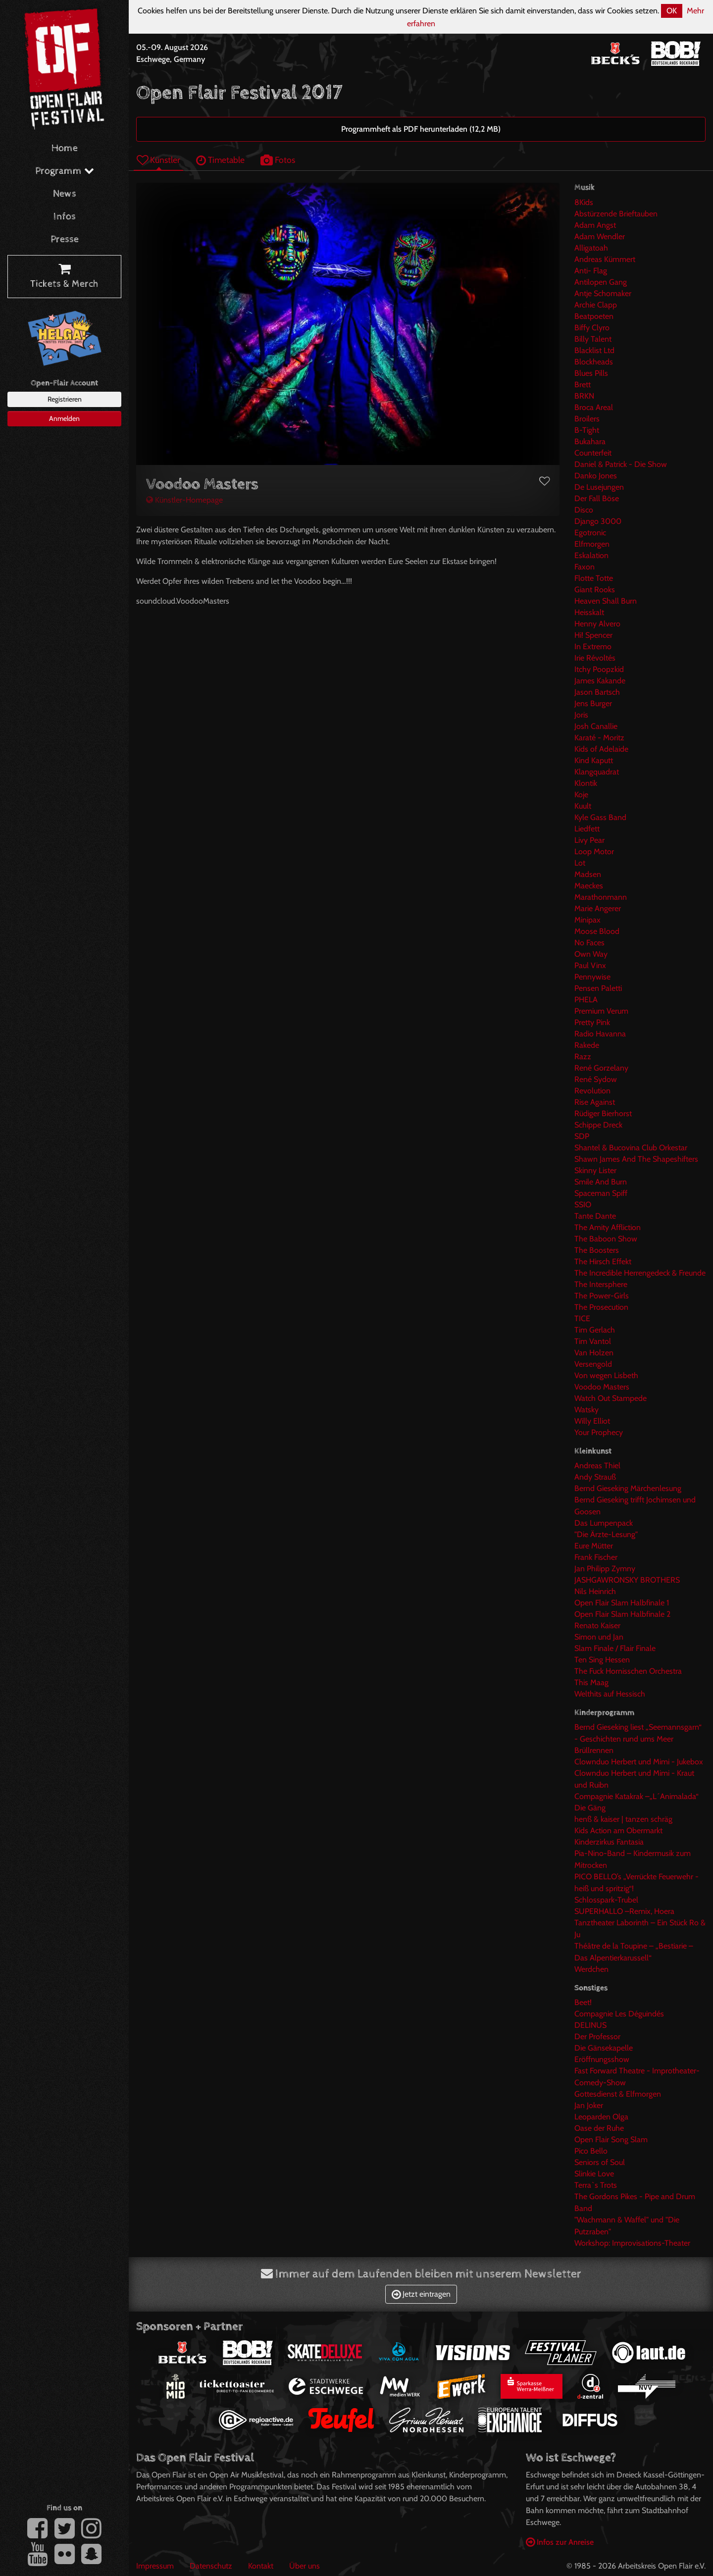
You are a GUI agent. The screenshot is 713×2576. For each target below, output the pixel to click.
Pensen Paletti (598, 988)
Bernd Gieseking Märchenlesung (627, 1488)
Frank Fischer (595, 1557)
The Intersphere (600, 1284)
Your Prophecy (598, 1432)
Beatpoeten (593, 316)
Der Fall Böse (596, 498)
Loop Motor (594, 851)
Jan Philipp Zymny (604, 1568)
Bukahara (590, 441)
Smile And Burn (600, 1181)
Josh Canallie (595, 726)
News (64, 194)
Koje (581, 794)
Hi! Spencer (593, 635)
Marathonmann (600, 897)
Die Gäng (590, 1807)
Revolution (592, 1090)
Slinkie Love (594, 2173)
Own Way (591, 954)
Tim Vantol (592, 1341)
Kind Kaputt (593, 760)
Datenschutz (211, 2566)
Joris (581, 715)
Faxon (584, 566)
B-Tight (586, 430)
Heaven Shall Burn (605, 601)
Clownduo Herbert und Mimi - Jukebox (638, 1761)
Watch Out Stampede (610, 1398)
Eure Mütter (593, 1545)
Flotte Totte (593, 578)
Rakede (586, 1045)
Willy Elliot (592, 1421)
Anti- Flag (590, 270)
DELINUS (590, 2025)
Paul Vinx (590, 965)
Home (64, 148)
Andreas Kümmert (604, 259)
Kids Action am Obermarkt (618, 1830)
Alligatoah (591, 248)
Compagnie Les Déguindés (619, 2013)
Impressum (155, 2566)
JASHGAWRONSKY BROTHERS (627, 1580)
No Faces (589, 942)
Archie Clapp (595, 304)
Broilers (587, 418)
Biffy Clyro (592, 327)
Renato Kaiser (597, 1625)
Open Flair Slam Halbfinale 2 (622, 1614)
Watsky (586, 1409)
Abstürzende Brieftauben (616, 213)
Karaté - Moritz (599, 737)
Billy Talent (592, 339)
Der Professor (597, 2036)
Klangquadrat (596, 771)
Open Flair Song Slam (611, 2139)
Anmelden (64, 418)
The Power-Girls (601, 1295)
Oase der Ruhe (599, 2128)
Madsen (587, 874)
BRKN (584, 396)
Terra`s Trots (595, 2185)
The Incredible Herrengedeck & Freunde (640, 1273)
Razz (582, 1056)
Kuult (582, 806)
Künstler (158, 160)
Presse (65, 239)
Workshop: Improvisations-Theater (632, 2243)
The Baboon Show (605, 1238)
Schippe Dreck (598, 1125)
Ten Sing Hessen (602, 1659)
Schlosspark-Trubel (606, 1900)
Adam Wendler (599, 236)
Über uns (304, 2566)
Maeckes (588, 885)
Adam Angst (595, 225)
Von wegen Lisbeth (606, 1375)
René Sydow (595, 1079)
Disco (583, 510)
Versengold (593, 1364)
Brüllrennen (593, 1750)
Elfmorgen (592, 544)
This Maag (591, 1682)
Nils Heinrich (595, 1591)
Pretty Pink (592, 1022)
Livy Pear (589, 840)
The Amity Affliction (607, 1227)
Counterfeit (592, 453)
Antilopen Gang (600, 282)
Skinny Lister (595, 1170)
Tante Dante (595, 1216)
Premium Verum (601, 1011)
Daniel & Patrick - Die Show (620, 464)
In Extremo (592, 646)
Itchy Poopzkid (599, 669)
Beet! (583, 2002)
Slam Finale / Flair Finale (615, 1648)
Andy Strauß (595, 1477)
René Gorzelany (601, 1068)
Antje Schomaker (602, 293)
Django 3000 (597, 521)
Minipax (587, 920)
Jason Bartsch (597, 692)
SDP (581, 1136)
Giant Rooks (594, 589)
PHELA (586, 999)
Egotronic (590, 532)
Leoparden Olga (601, 2116)
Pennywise (592, 976)
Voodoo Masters (601, 1386)
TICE (582, 1318)
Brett (582, 384)
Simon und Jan (598, 1637)
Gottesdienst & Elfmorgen (617, 2094)
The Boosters (596, 1250)
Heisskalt (589, 612)
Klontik (585, 783)
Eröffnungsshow (601, 2059)
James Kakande (599, 680)
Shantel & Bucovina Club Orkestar (630, 1147)
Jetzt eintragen (421, 2294)
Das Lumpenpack (603, 1523)
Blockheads (593, 361)
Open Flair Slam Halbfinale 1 (621, 1602)
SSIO (582, 1204)
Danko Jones (595, 475)
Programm (64, 171)
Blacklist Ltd (594, 350)
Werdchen (591, 1969)
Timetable (220, 160)
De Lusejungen (599, 487)
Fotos (277, 160)
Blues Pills (591, 373)
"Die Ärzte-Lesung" (606, 1534)
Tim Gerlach (594, 1330)
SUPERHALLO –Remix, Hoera (624, 1911)
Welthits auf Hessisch (609, 1694)
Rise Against (594, 1102)
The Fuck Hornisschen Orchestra (628, 1671)
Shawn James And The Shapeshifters (636, 1159)
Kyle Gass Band (600, 817)
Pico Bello (591, 2151)
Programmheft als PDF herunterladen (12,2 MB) (421, 129)
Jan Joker (588, 2105)
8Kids (583, 202)
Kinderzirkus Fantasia (609, 1842)
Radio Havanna (600, 1033)
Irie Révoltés (594, 658)
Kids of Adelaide (601, 749)
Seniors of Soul (599, 2162)
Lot (579, 863)
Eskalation (591, 555)
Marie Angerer (597, 908)
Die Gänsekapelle (603, 2048)
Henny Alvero (597, 623)
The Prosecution (601, 1307)
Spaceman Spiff (600, 1193)
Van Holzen (593, 1352)
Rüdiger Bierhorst (603, 1113)
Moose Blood (596, 931)
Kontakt (260, 2566)
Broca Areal (593, 407)
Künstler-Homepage (184, 500)
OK (671, 10)
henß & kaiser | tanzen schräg (623, 1819)
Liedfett (587, 828)
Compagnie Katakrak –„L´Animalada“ (636, 1796)
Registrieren (65, 399)
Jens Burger (593, 703)
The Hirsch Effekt (602, 1261)
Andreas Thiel (597, 1465)
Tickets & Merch (64, 277)
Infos (64, 216)
